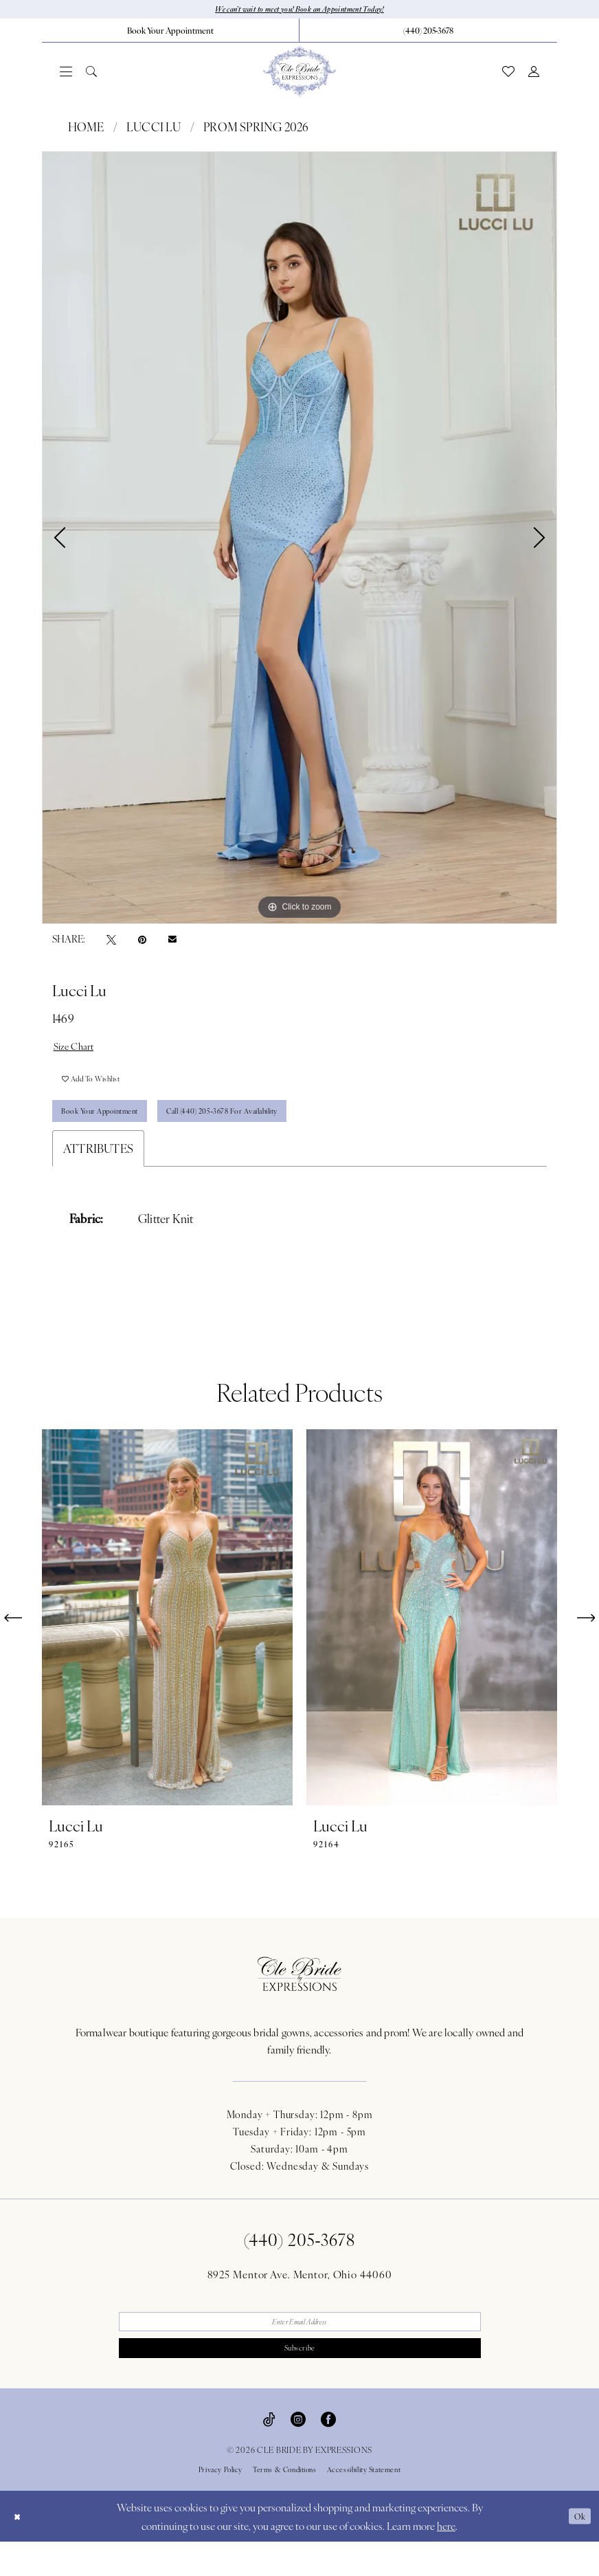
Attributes (98, 1172)
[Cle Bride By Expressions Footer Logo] (299, 1998)
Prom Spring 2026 (255, 129)
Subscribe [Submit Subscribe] (300, 2380)
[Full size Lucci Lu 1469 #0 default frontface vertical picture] (299, 540)
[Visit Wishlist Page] (508, 73)
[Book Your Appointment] (170, 32)
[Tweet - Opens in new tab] (111, 941)
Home (86, 129)
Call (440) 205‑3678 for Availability (273, 1132)
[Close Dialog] (20, 2550)
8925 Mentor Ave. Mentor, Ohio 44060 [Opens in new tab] (299, 2298)
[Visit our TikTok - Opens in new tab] (269, 2452)
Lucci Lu (153, 129)
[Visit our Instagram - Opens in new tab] (298, 2452)
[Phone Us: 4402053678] (428, 32)
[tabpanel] (299, 540)
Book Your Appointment (114, 1132)
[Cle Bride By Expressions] (299, 74)
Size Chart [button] (79, 1050)
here (446, 2560)
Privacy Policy (220, 2504)
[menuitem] (171, 32)
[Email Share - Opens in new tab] (172, 941)
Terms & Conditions (285, 2504)
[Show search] (91, 73)
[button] (66, 73)
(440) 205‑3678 (300, 2263)
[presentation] (167, 1641)
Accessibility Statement (364, 2504)
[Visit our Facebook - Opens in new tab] (328, 2452)
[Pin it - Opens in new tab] (142, 941)
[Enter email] (300, 2348)
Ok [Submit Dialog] (577, 2550)
